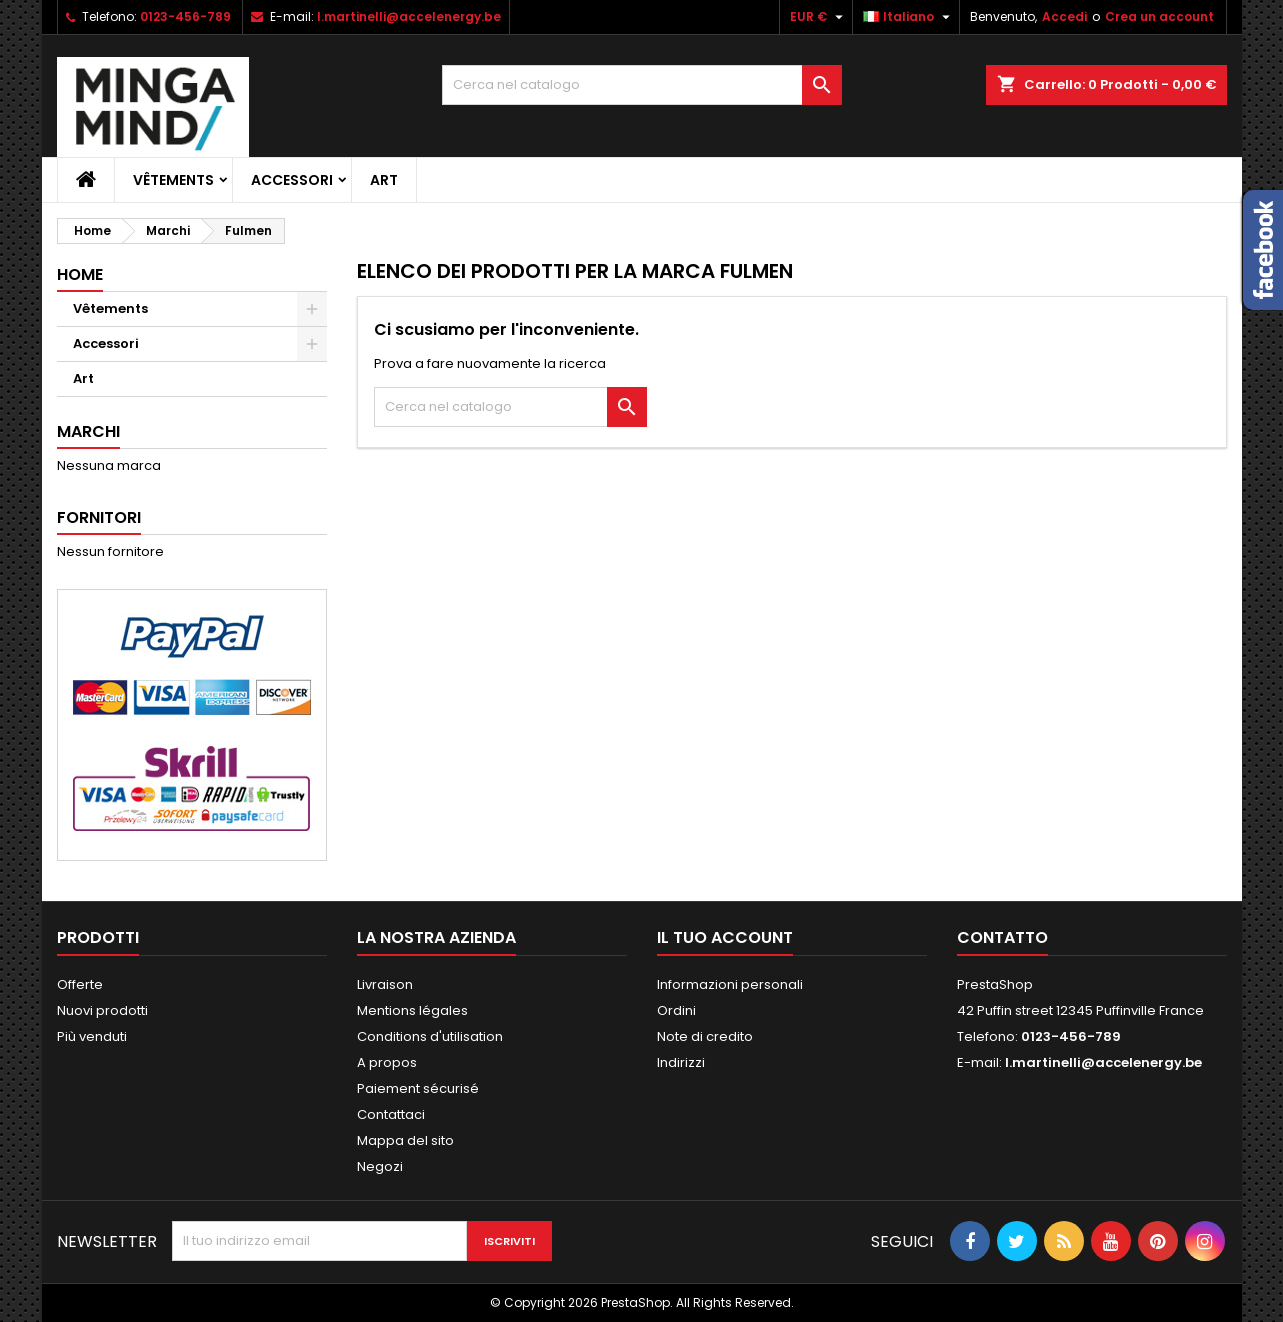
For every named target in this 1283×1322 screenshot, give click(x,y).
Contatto (1002, 937)
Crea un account (1159, 16)
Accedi (1064, 16)
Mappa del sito (405, 1140)
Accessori (292, 180)
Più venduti (92, 1036)
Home (80, 274)
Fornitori (99, 517)
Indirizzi (681, 1062)
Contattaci (391, 1114)
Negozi (380, 1166)
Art (384, 180)
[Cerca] (642, 85)
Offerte (80, 984)
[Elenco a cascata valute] (819, 17)
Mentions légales (412, 1010)
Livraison (385, 984)
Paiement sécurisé (418, 1088)
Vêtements (173, 180)
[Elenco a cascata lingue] (909, 17)
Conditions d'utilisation (430, 1036)
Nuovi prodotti (102, 1010)
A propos (387, 1062)
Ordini (676, 1010)
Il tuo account (725, 937)
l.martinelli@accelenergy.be (409, 16)
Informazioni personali (730, 984)
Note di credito (705, 1036)
